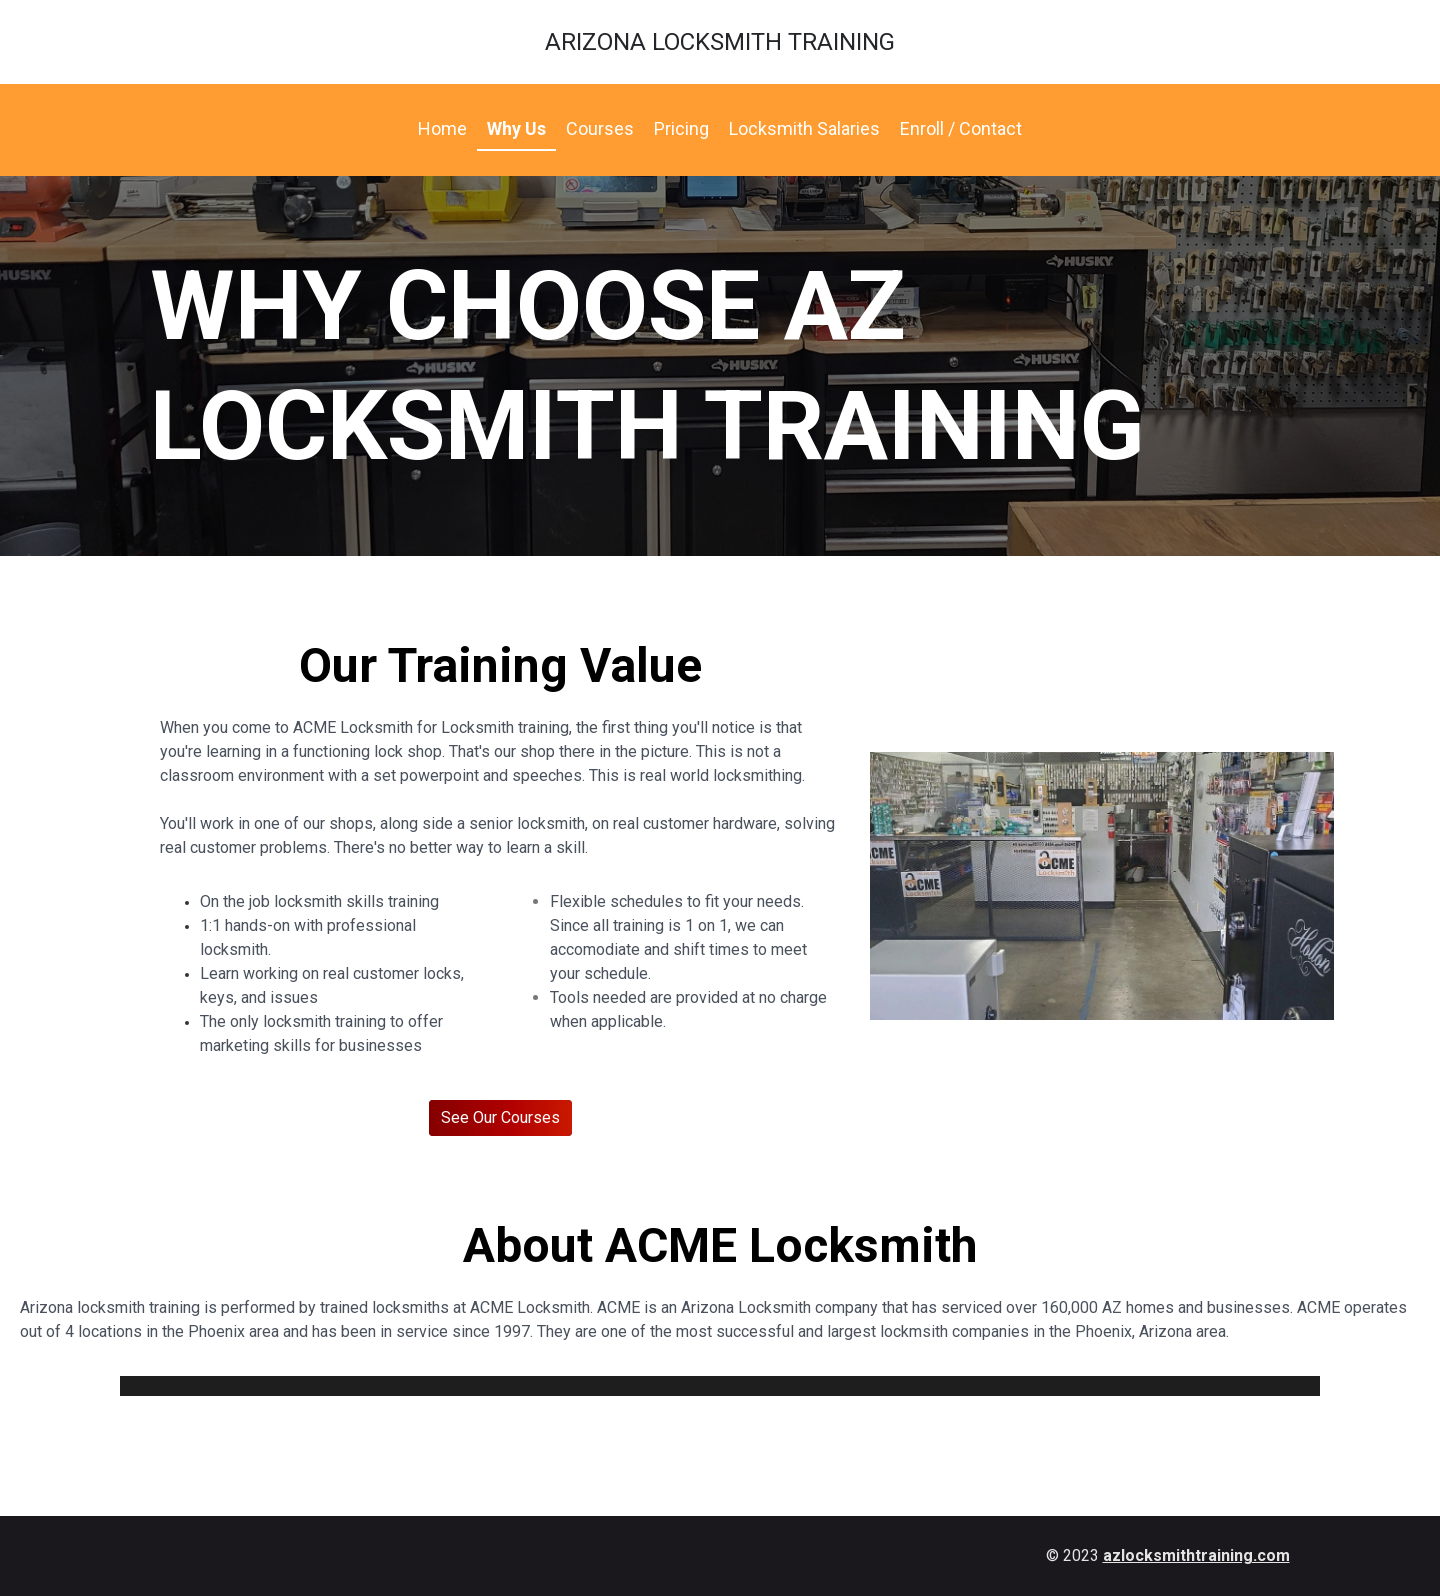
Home (442, 128)
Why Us (516, 128)
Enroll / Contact (961, 128)
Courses (600, 128)
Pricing (681, 128)
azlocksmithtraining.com (1196, 1555)
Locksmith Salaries (804, 128)
